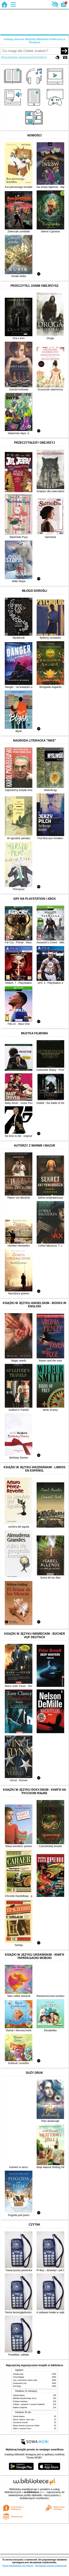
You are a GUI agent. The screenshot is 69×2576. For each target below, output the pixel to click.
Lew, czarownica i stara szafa (25, 2380)
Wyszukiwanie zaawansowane (19, 57)
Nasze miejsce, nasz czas (23, 2420)
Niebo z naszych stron (22, 2429)
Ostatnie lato (18, 2374)
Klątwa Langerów (20, 2407)
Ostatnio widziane (20, 2401)
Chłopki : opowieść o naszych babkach (29, 2404)
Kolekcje (42, 57)
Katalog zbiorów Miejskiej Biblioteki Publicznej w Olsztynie (34, 41)
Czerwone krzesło (20, 2422)
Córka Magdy (18, 2377)
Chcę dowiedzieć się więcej (17, 2565)
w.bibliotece (33, 2492)
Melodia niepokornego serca (24, 2398)
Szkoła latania (19, 2395)
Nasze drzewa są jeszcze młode (26, 2426)
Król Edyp (17, 2386)
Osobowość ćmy (20, 2383)
